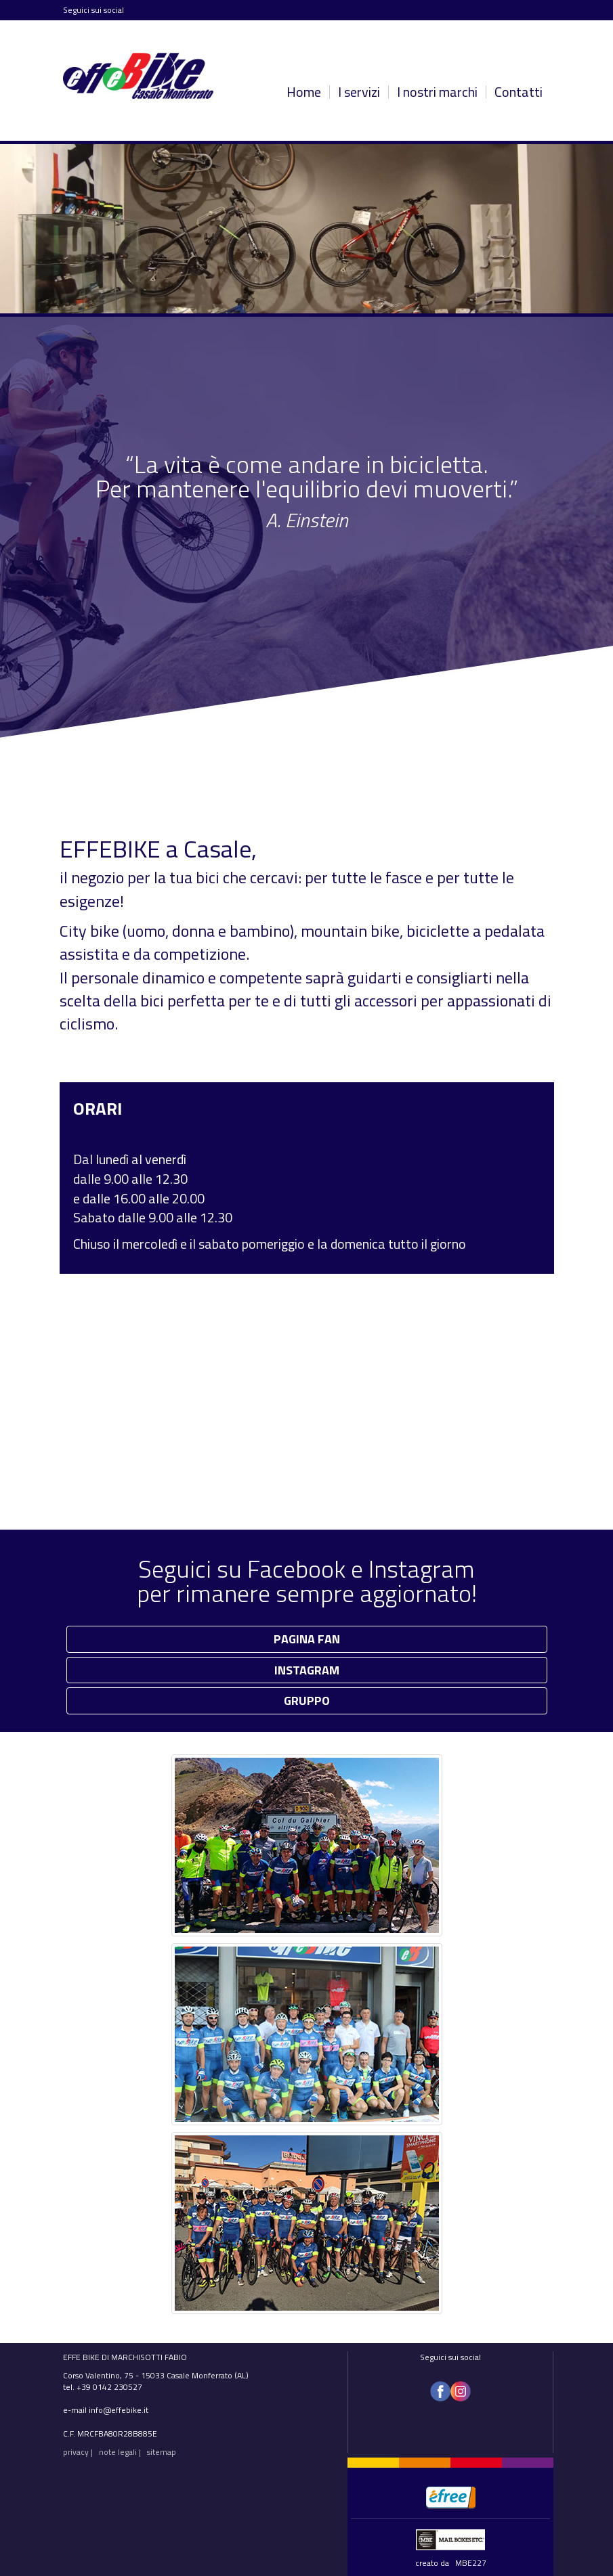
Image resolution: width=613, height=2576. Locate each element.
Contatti (518, 92)
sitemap (161, 2451)
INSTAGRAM (306, 1670)
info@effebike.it (118, 2409)
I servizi (359, 92)
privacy (76, 2451)
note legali (118, 2451)
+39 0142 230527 (109, 2386)
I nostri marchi (437, 92)
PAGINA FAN (307, 1639)
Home (304, 92)
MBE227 (470, 2562)
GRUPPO (307, 1700)
